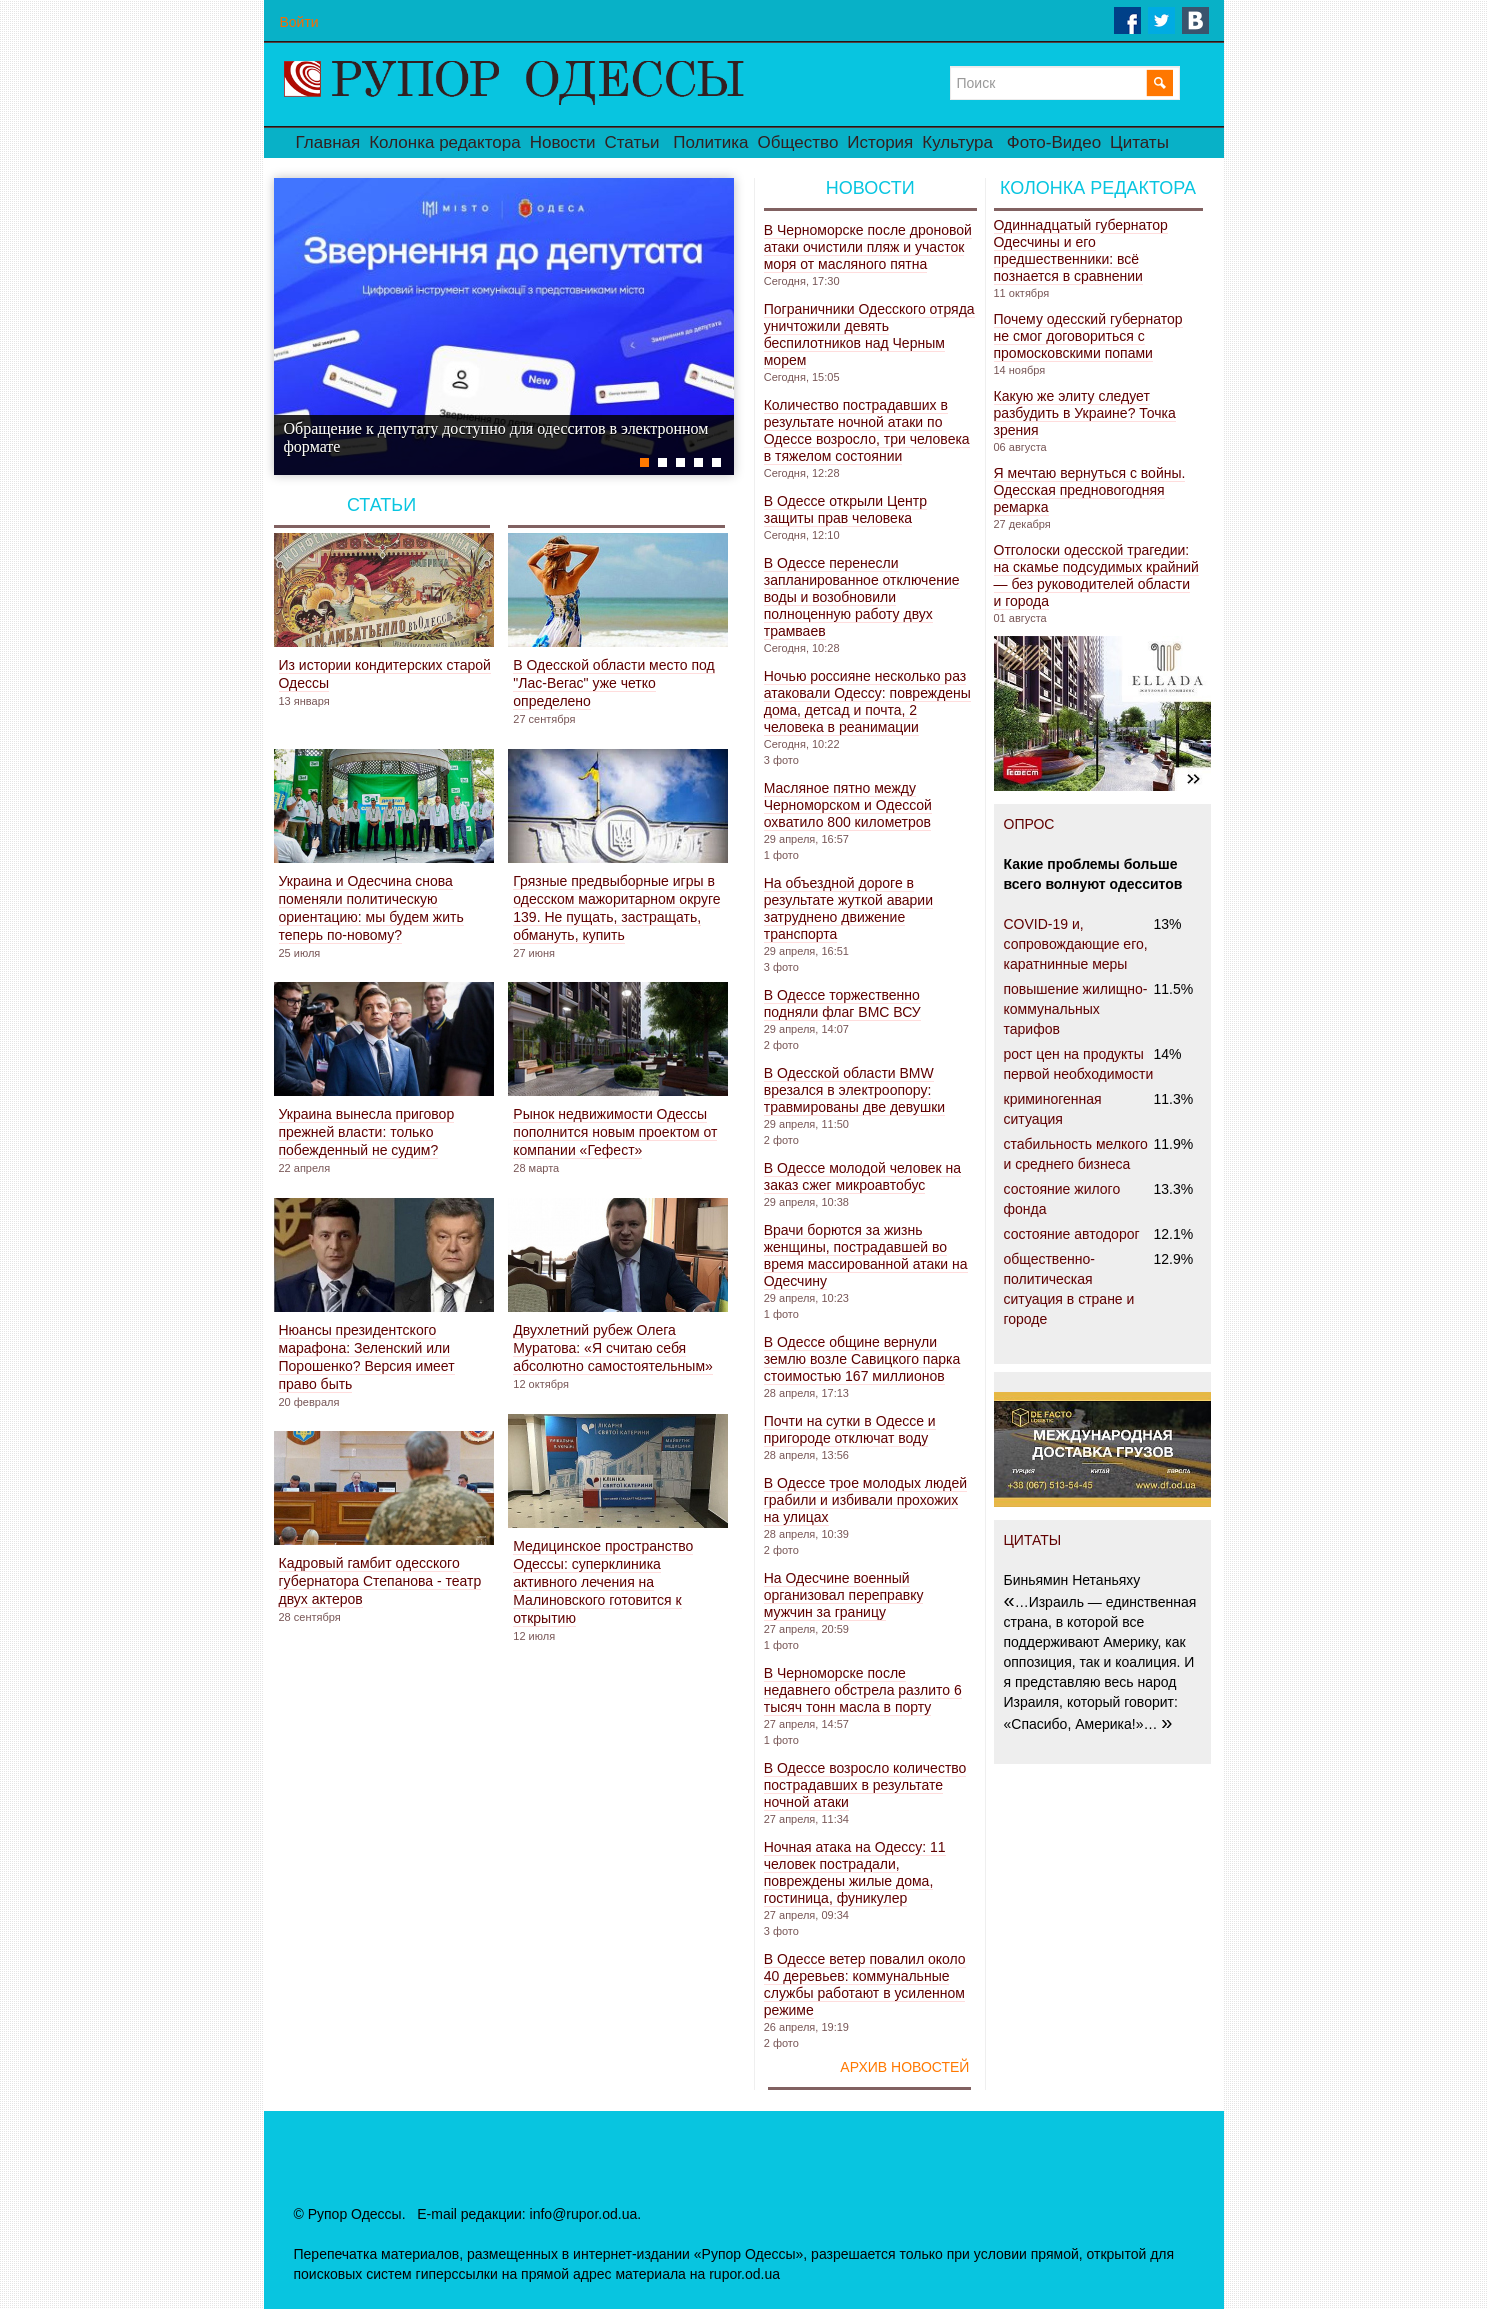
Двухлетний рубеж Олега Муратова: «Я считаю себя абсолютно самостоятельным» (613, 1348)
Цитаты (1139, 142)
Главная (328, 142)
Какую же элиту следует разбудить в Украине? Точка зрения (1085, 413)
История (880, 142)
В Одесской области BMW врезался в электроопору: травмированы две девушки (854, 1090)
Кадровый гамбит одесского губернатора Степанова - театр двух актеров (380, 1581)
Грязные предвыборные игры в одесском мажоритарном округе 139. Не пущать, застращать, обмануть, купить (616, 908)
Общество (798, 142)
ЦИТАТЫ (1033, 1540)
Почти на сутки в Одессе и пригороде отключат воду (850, 1429)
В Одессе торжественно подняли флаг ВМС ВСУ (842, 1003)
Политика (710, 142)
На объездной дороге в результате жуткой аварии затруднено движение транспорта (848, 908)
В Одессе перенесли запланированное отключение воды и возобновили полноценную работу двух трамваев (862, 597)
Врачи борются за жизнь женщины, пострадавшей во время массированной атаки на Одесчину (866, 1255)
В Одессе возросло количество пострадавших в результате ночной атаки (865, 1785)
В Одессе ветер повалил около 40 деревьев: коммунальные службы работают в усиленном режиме (865, 1984)
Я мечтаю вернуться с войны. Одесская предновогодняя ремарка (1090, 490)
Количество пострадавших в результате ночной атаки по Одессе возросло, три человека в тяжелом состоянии (867, 430)
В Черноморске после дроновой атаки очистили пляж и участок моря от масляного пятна (868, 247)
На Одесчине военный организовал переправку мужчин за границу (844, 1595)
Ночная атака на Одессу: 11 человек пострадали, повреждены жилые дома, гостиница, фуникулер (855, 1872)
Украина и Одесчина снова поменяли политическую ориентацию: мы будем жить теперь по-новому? (371, 908)
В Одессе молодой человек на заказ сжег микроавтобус (862, 1176)
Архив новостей (904, 2067)
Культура (957, 142)
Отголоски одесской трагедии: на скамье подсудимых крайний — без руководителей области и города (1096, 575)
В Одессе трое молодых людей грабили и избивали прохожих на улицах (865, 1500)
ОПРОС (1029, 824)
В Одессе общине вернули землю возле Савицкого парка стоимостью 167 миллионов (862, 1359)
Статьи (631, 142)
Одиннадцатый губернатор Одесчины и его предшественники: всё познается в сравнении (1081, 250)
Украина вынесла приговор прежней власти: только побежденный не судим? (367, 1132)
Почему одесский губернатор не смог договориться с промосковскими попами (1088, 336)
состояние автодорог (1072, 1234)
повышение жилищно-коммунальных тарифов (1076, 1009)
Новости (563, 142)
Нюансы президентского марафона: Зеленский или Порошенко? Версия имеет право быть (367, 1357)
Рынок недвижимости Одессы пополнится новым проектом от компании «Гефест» (615, 1132)
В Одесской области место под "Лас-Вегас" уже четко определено (613, 683)
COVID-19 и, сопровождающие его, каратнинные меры (1076, 944)
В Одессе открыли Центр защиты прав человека (845, 509)
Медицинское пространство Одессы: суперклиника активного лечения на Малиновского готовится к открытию (603, 1582)
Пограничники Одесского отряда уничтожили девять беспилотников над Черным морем (869, 334)
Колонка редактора (444, 142)
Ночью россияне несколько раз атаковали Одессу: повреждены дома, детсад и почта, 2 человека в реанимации (867, 701)
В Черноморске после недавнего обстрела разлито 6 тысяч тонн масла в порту (863, 1690)
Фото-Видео (1054, 142)
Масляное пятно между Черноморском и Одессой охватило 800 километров (848, 805)
